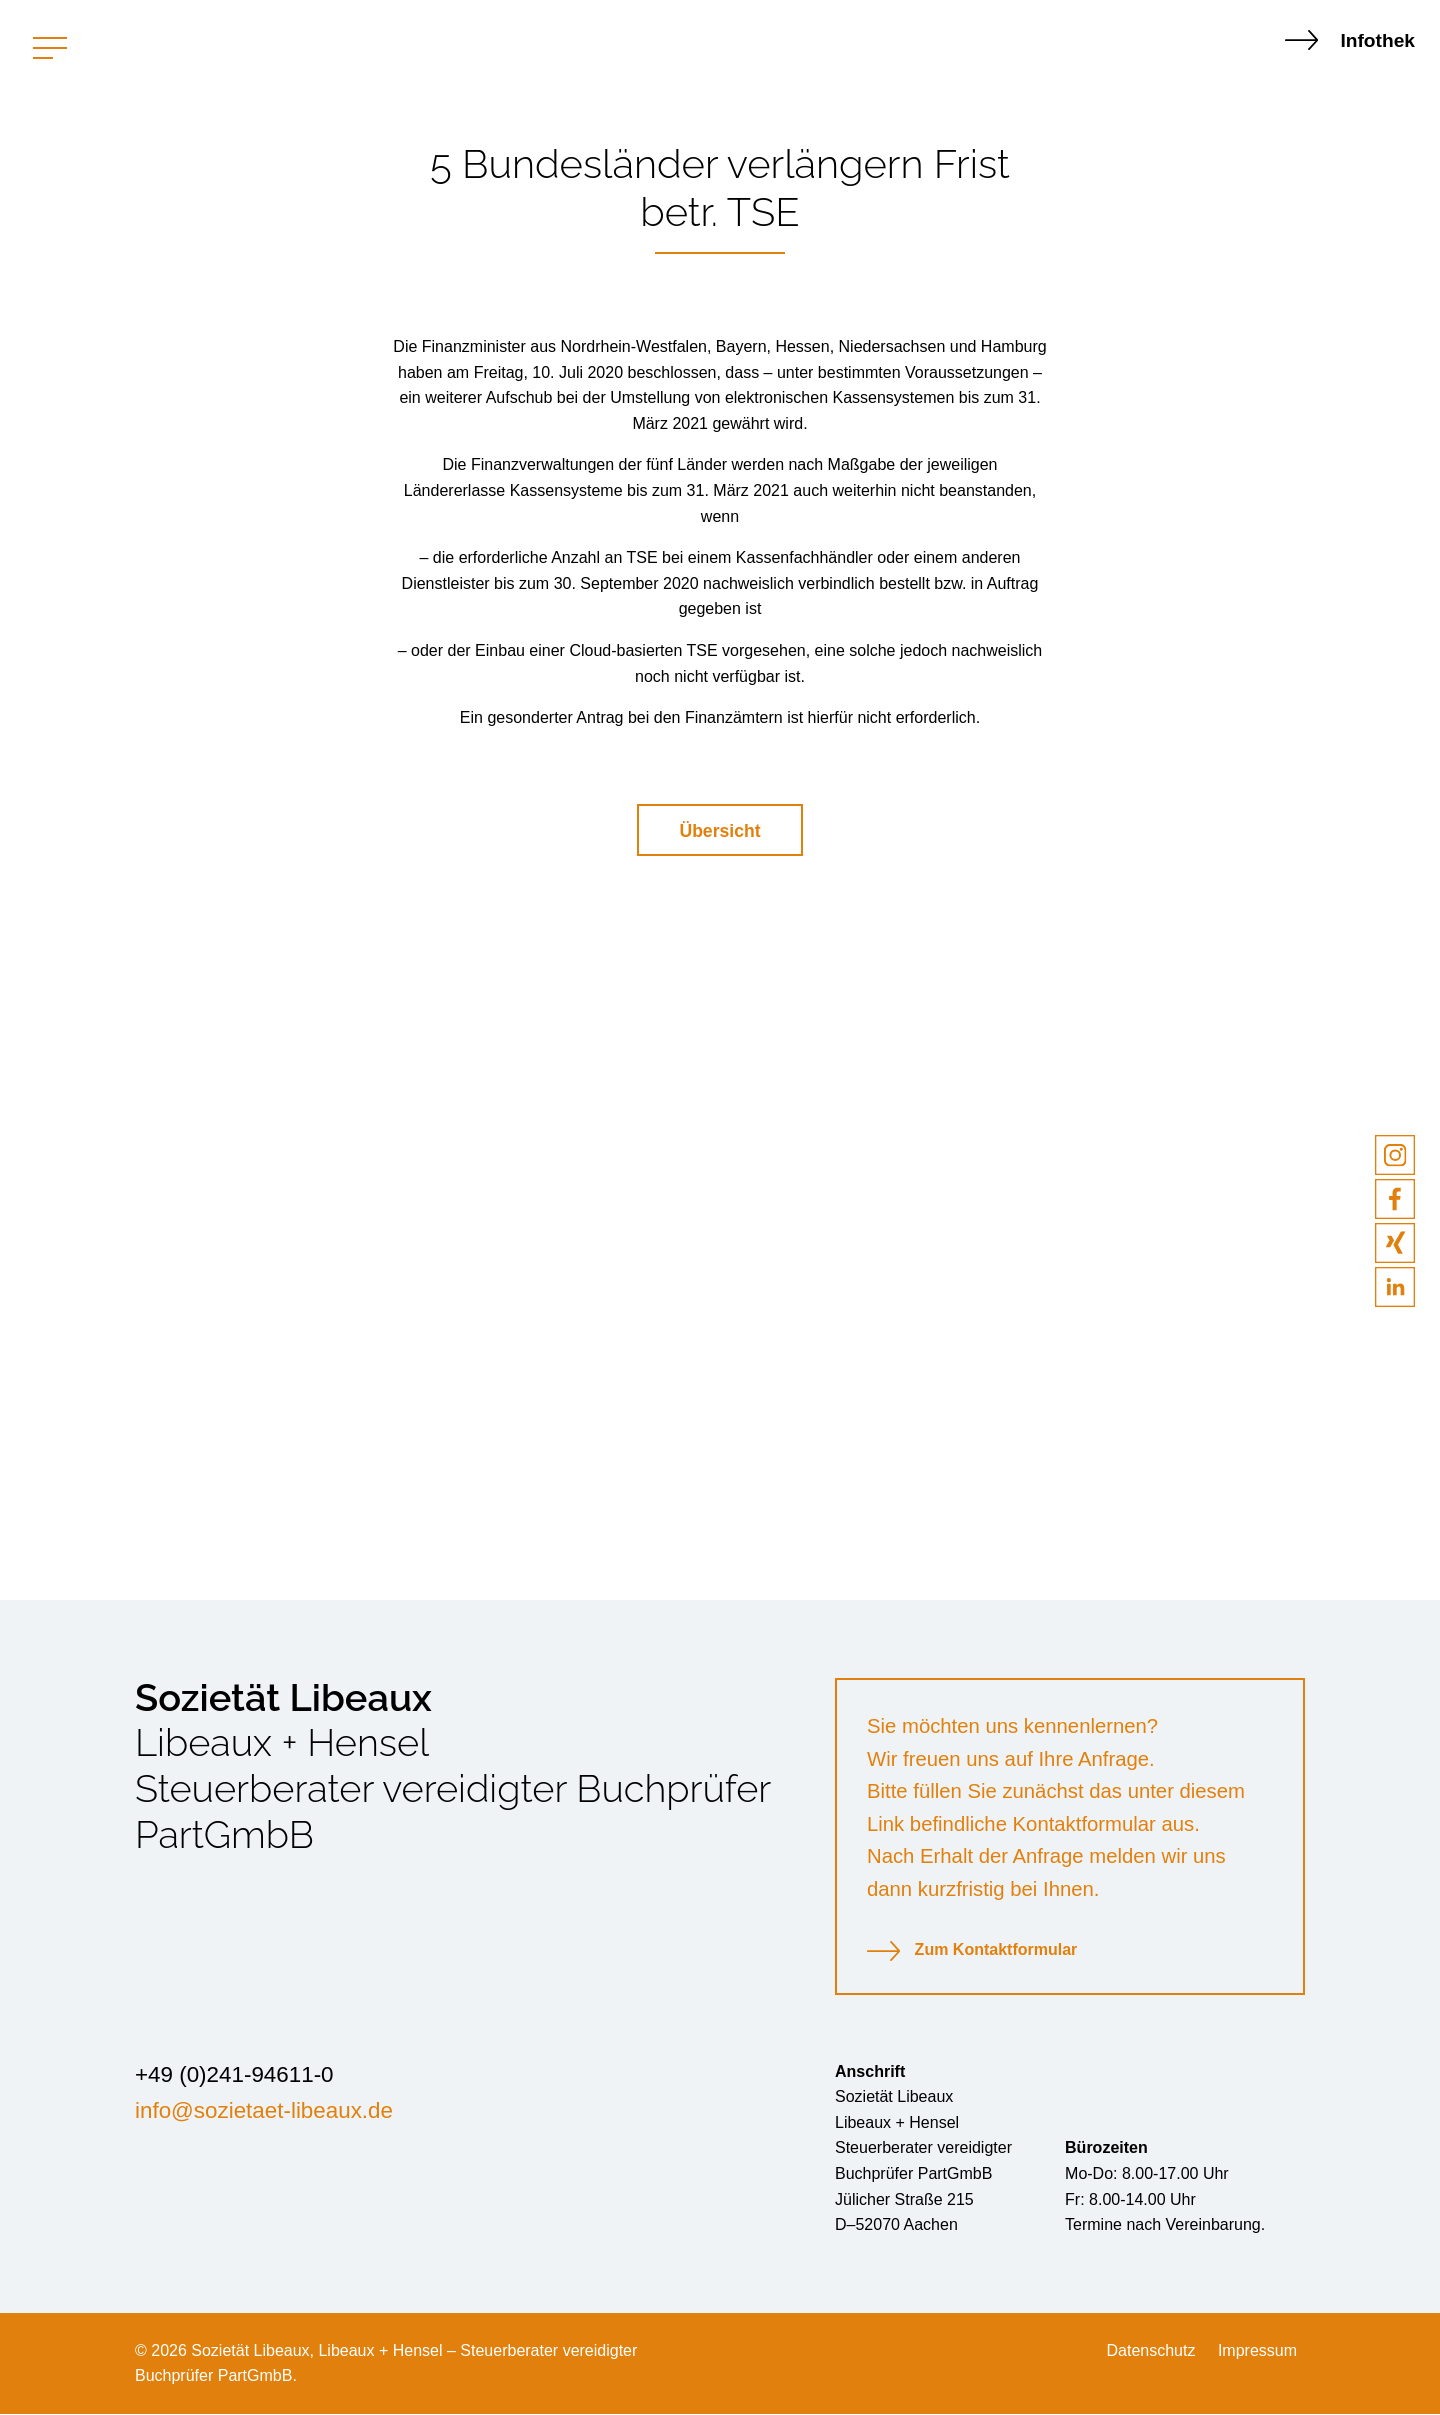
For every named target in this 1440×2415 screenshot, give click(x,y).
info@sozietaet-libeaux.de (264, 2110)
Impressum (1257, 2351)
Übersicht (719, 831)
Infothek (1350, 40)
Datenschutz (1150, 2351)
